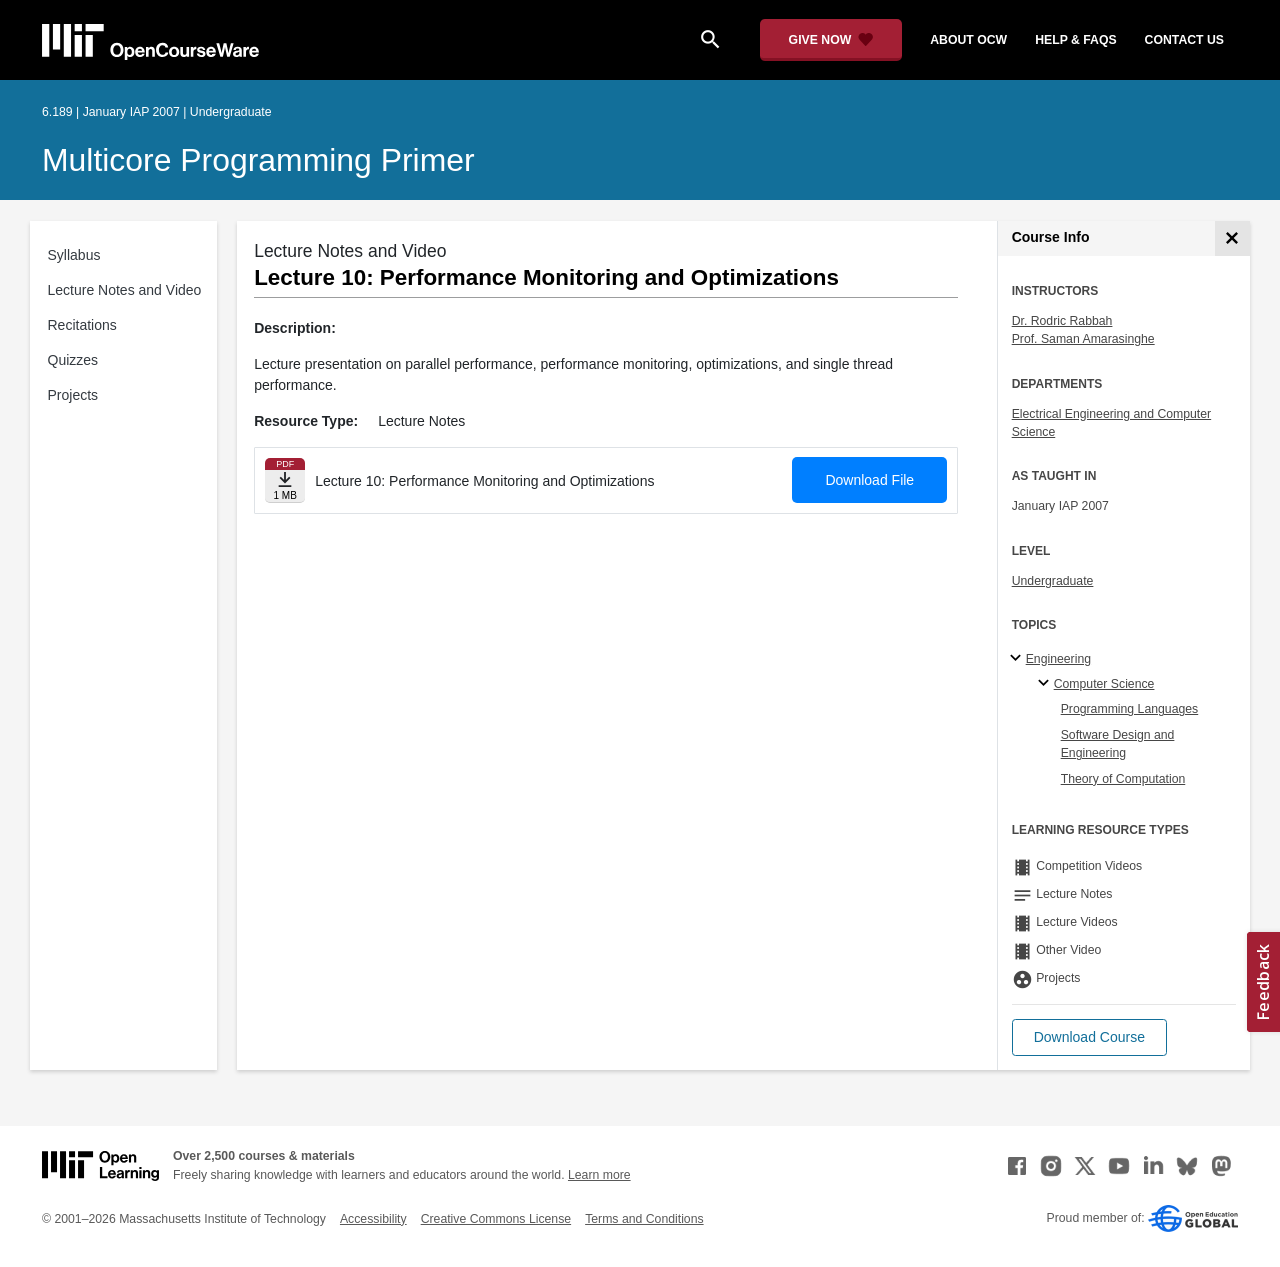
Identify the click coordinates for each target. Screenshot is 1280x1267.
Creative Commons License (496, 1219)
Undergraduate (1053, 581)
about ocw (968, 40)
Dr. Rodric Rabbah (1062, 321)
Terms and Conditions (644, 1219)
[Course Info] (1232, 238)
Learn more (599, 1175)
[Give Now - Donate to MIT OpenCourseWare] (831, 40)
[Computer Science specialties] (1046, 684)
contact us (1184, 40)
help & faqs (1075, 40)
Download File (869, 480)
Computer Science (1104, 684)
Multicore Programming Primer (258, 160)
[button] (1089, 1037)
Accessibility (373, 1219)
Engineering (1058, 659)
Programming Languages (1130, 709)
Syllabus (74, 255)
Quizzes (73, 360)
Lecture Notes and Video (125, 290)
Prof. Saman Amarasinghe (1083, 339)
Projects (73, 395)
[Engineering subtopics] (1018, 659)
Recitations (82, 325)
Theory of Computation (1123, 779)
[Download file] (285, 480)
